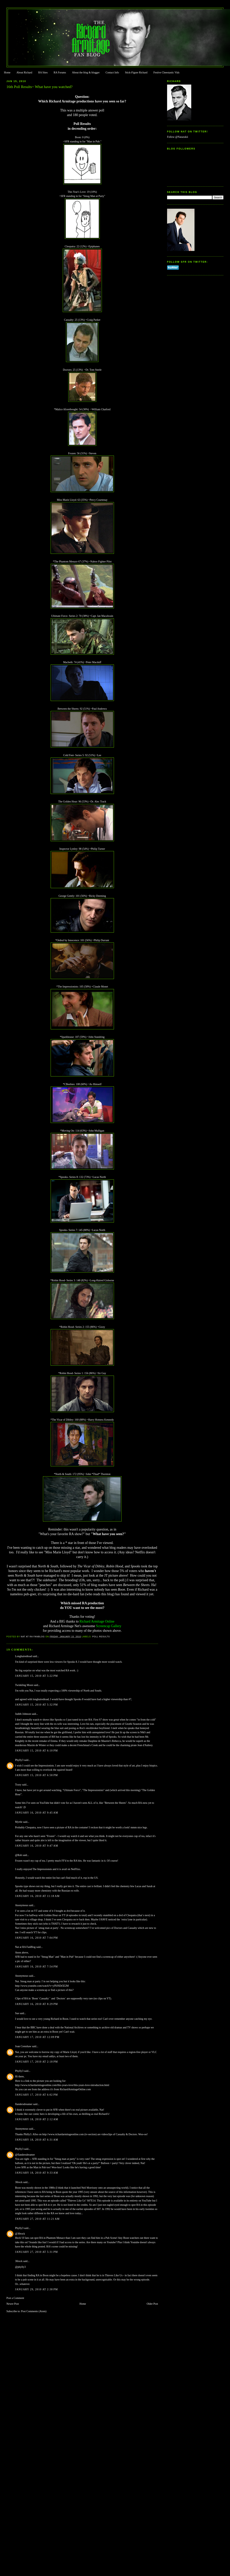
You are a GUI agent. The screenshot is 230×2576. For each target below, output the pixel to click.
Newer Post (13, 2303)
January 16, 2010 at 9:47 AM (36, 1845)
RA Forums (60, 72)
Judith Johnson (23, 1713)
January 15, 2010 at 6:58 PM (36, 1775)
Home (7, 72)
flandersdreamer (23, 2104)
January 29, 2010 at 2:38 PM (36, 2289)
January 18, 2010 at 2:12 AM (36, 2119)
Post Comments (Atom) (33, 2311)
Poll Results (101, 1636)
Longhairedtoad (23, 1656)
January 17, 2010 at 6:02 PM (36, 2094)
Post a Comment (15, 2298)
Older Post (152, 2303)
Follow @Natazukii (177, 136)
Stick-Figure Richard (136, 72)
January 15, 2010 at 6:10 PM (36, 1750)
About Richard (24, 72)
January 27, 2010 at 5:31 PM (36, 2251)
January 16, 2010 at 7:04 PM (36, 1937)
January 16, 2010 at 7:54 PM (36, 1966)
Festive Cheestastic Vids (166, 72)
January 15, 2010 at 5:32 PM (36, 1704)
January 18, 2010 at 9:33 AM (36, 2172)
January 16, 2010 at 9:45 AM (36, 1812)
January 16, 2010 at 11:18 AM (37, 1896)
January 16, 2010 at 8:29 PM (36, 2004)
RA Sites (43, 72)
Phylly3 (19, 1760)
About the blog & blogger (86, 72)
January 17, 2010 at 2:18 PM (36, 2061)
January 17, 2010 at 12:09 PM (37, 2037)
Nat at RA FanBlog (25, 1947)
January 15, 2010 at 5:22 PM (36, 1675)
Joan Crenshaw (23, 2046)
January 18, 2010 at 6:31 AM (36, 2139)
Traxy (18, 1784)
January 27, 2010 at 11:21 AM (37, 2218)
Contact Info (112, 72)
